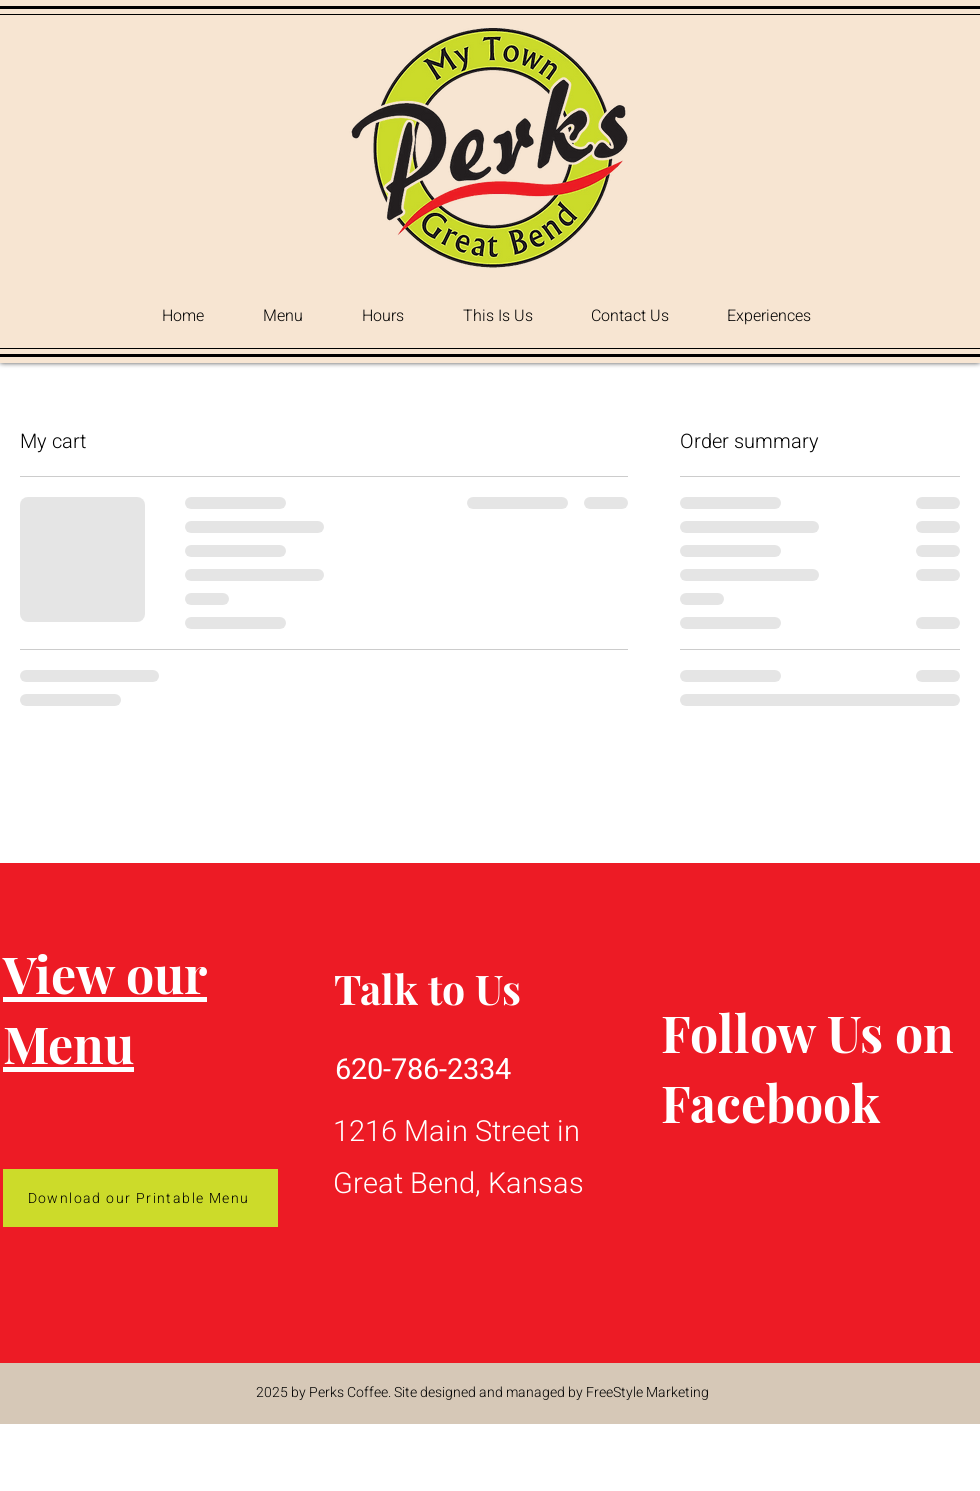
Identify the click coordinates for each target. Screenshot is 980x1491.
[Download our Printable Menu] (140, 1198)
